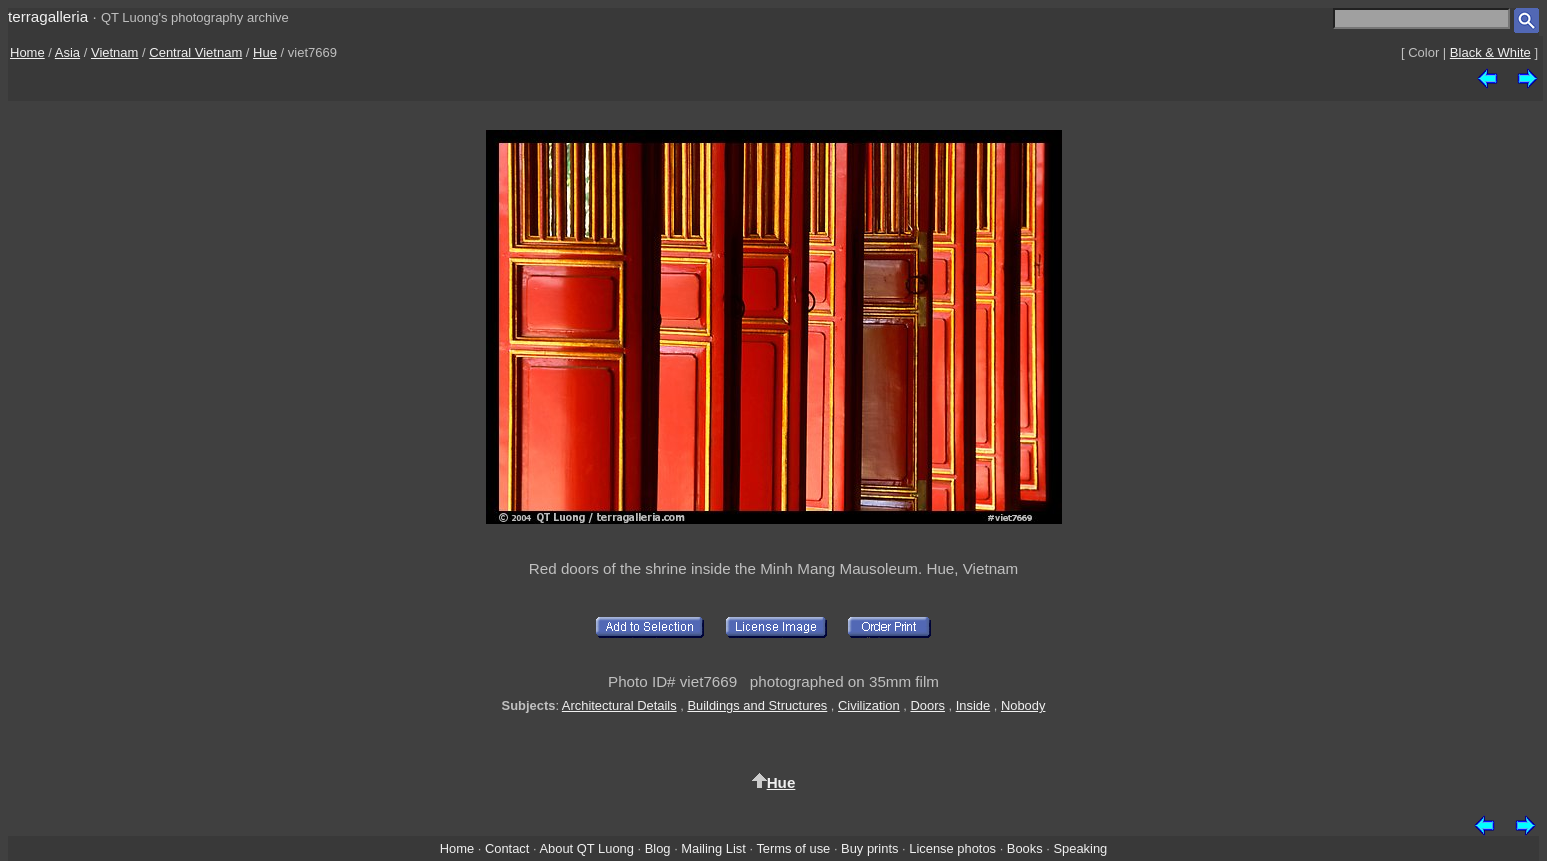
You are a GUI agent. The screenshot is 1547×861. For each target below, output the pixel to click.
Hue (265, 52)
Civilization (869, 705)
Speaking (1080, 848)
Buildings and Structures (757, 705)
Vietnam (114, 52)
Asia (67, 52)
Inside (973, 705)
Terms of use (793, 848)
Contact (507, 848)
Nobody (1023, 705)
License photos (952, 848)
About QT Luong (586, 848)
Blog (658, 848)
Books (1025, 848)
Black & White (1490, 52)
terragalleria (48, 16)
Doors (928, 705)
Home (27, 52)
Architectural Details (619, 705)
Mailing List (713, 848)
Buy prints (869, 848)
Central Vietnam (195, 52)
